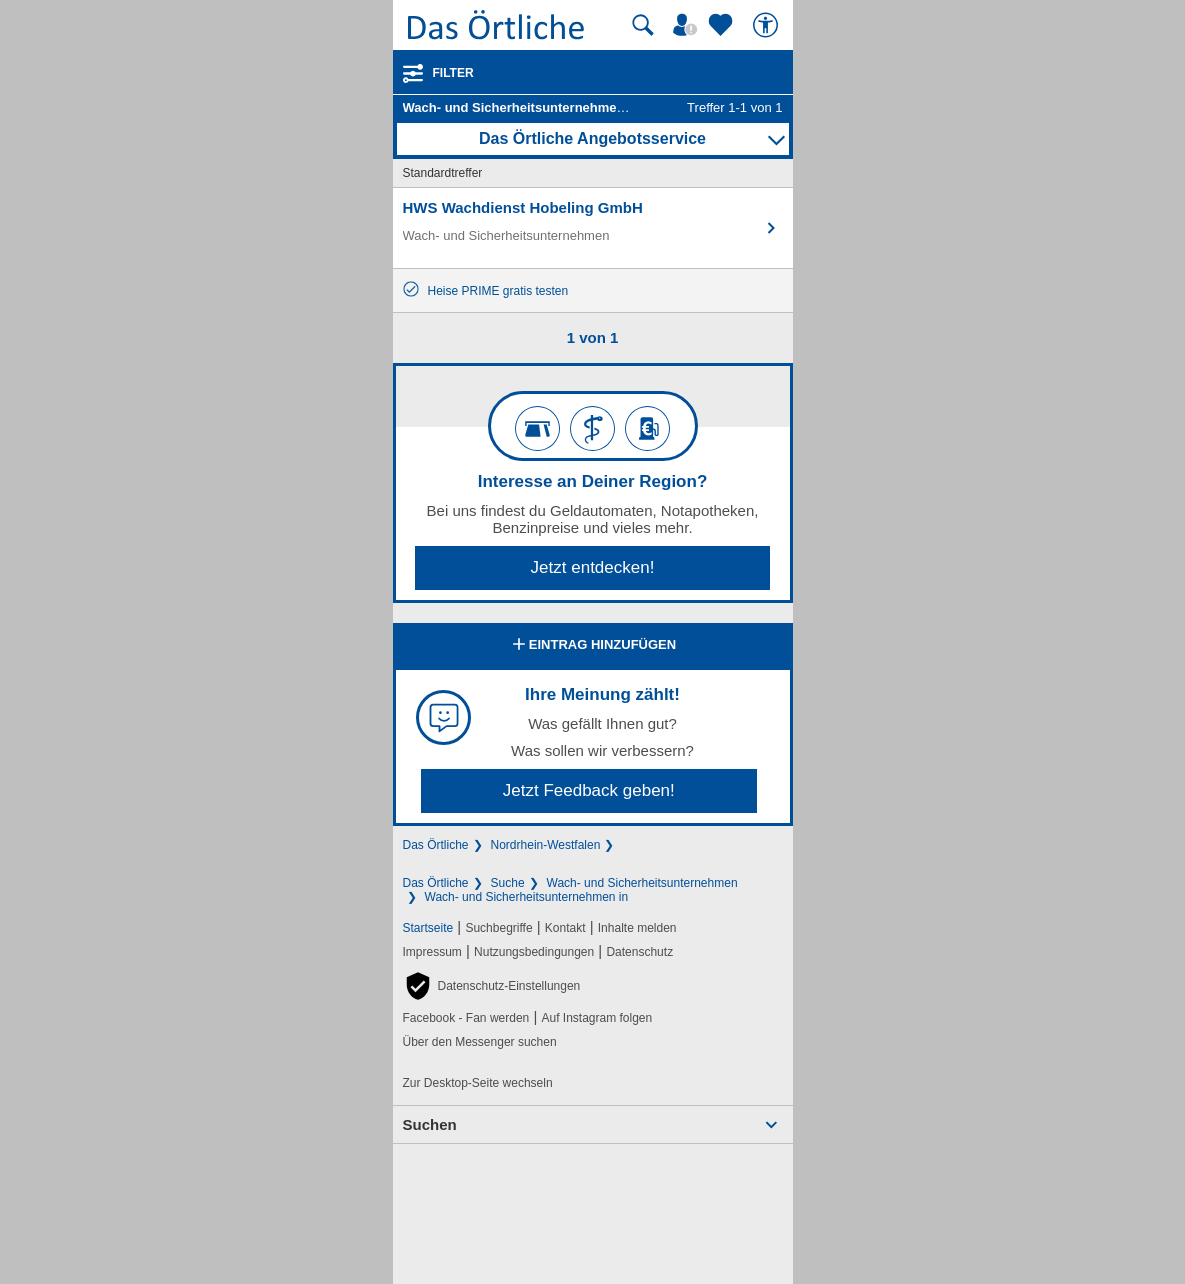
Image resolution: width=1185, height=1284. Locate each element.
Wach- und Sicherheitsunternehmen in (527, 897)
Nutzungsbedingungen (534, 952)
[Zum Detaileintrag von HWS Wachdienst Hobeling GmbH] (593, 228)
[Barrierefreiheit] (768, 25)
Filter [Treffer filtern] (453, 73)
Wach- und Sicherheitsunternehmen (642, 883)
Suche (508, 883)
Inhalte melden (637, 928)
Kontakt (565, 928)
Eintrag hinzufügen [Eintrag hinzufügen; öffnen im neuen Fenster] (592, 646)
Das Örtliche (436, 845)
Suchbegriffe (498, 928)
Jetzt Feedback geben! (589, 790)
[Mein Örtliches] (688, 25)
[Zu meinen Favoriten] (723, 25)
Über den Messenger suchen (480, 1042)
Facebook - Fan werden (466, 1018)
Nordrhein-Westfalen (546, 845)
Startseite (428, 928)
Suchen (430, 1124)
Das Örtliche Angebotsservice (592, 138)
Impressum (432, 952)
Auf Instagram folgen (596, 1018)
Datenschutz (639, 952)
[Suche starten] (643, 25)
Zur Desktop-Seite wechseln (478, 1083)
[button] (492, 986)
